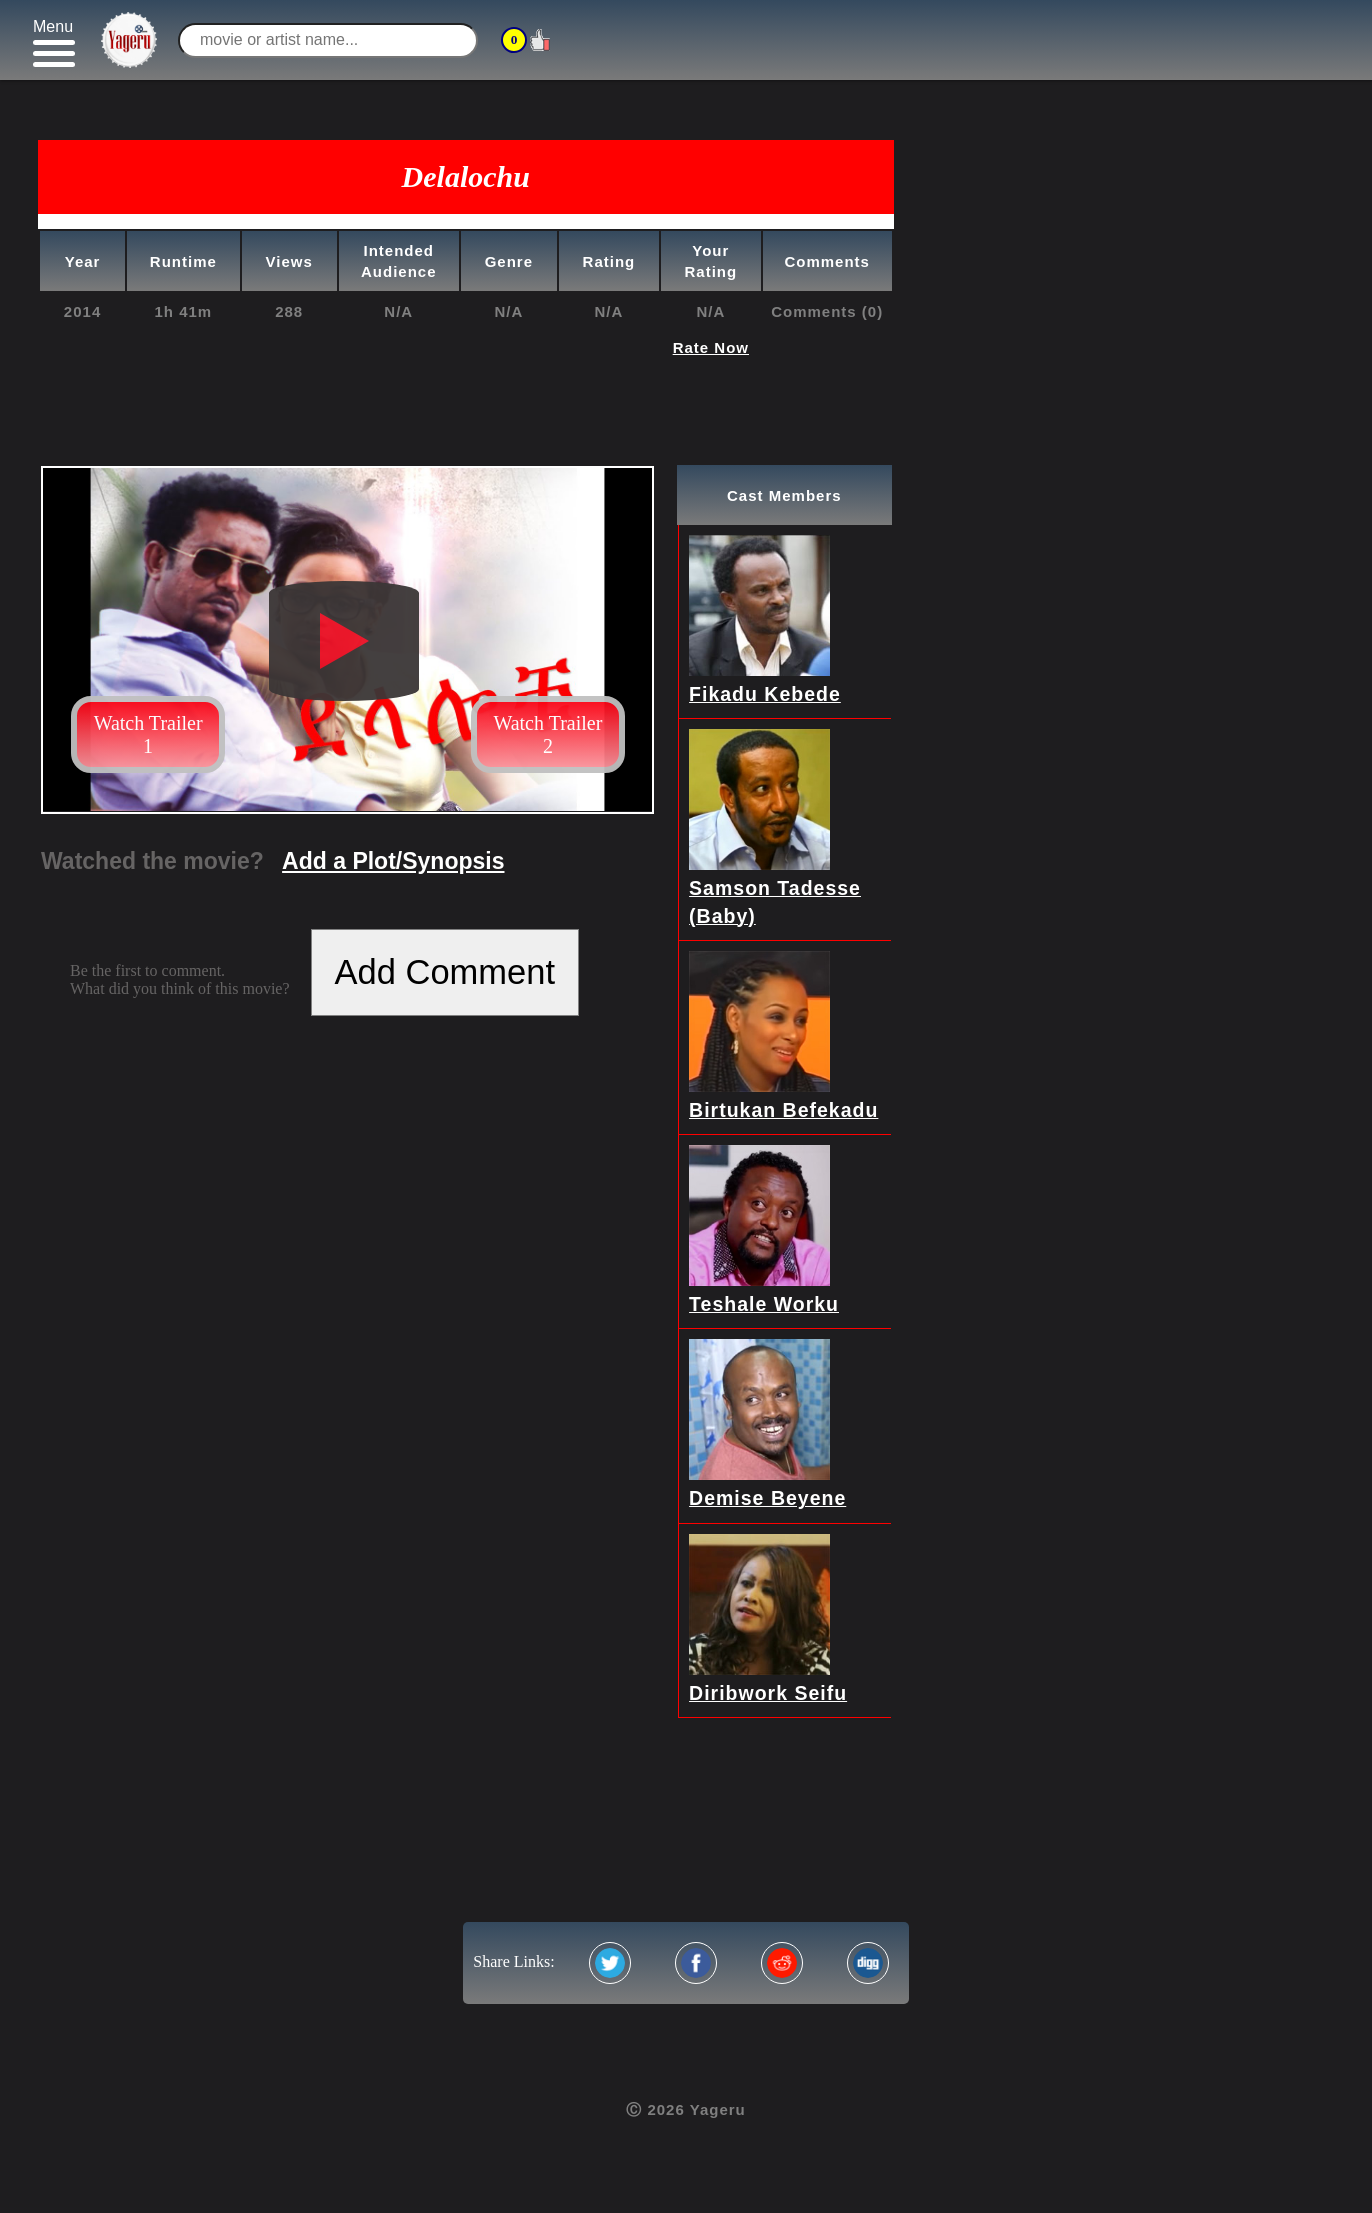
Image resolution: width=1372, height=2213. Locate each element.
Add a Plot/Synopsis (393, 861)
